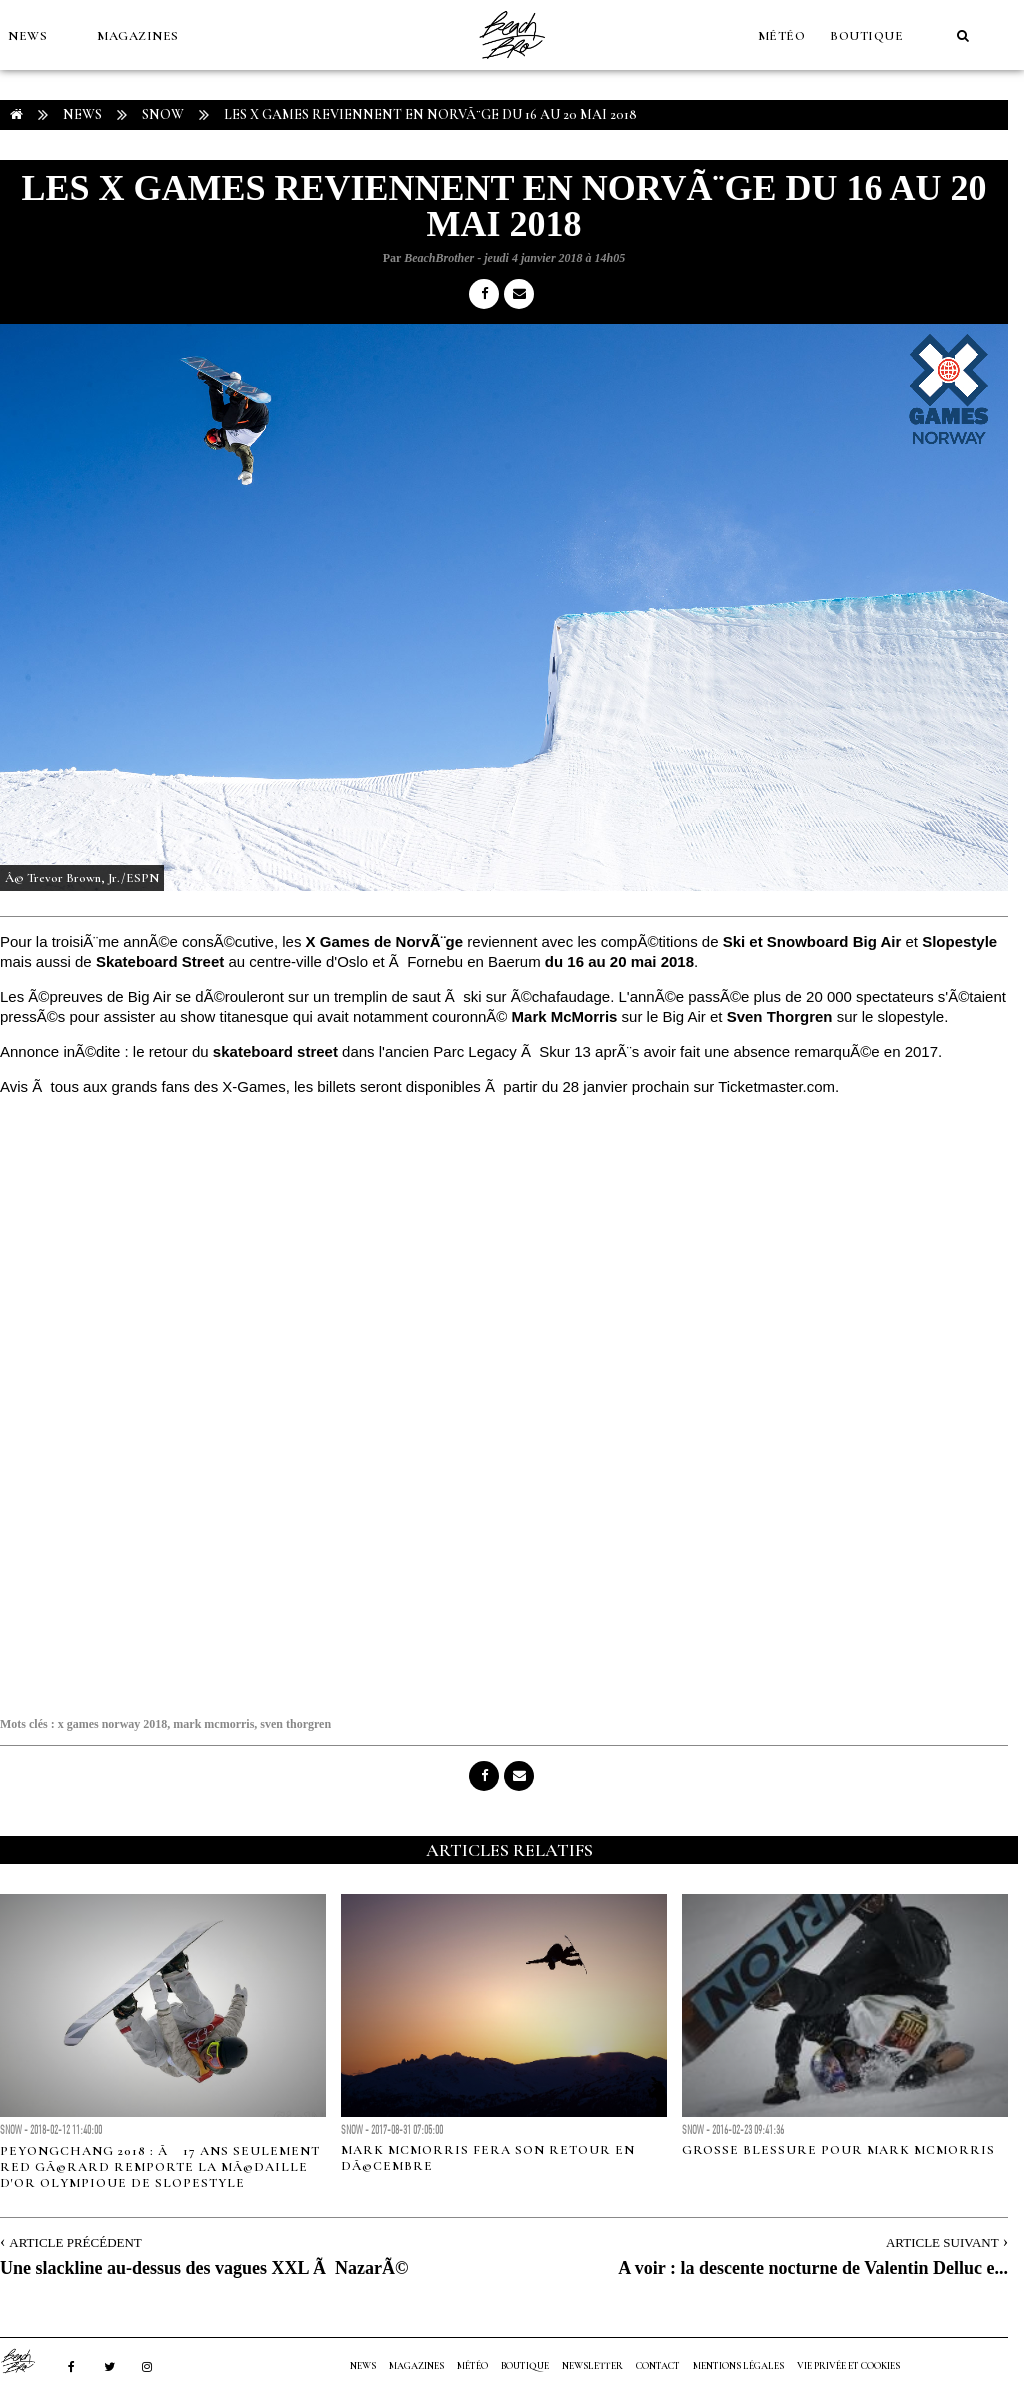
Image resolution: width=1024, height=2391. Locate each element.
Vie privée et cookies (848, 2366)
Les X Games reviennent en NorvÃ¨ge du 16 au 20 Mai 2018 (430, 114)
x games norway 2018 (113, 1724)
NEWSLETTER (592, 2366)
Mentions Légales (738, 2366)
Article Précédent (75, 2242)
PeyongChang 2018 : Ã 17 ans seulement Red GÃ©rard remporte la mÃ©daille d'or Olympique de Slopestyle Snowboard (160, 2175)
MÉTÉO (782, 36)
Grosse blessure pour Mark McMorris (838, 2150)
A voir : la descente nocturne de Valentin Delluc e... (813, 2268)
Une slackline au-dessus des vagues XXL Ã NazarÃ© (204, 2268)
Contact (658, 2366)
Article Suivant (942, 2242)
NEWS (27, 36)
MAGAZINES (138, 36)
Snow (163, 114)
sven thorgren (295, 1724)
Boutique (866, 36)
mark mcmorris (213, 1724)
